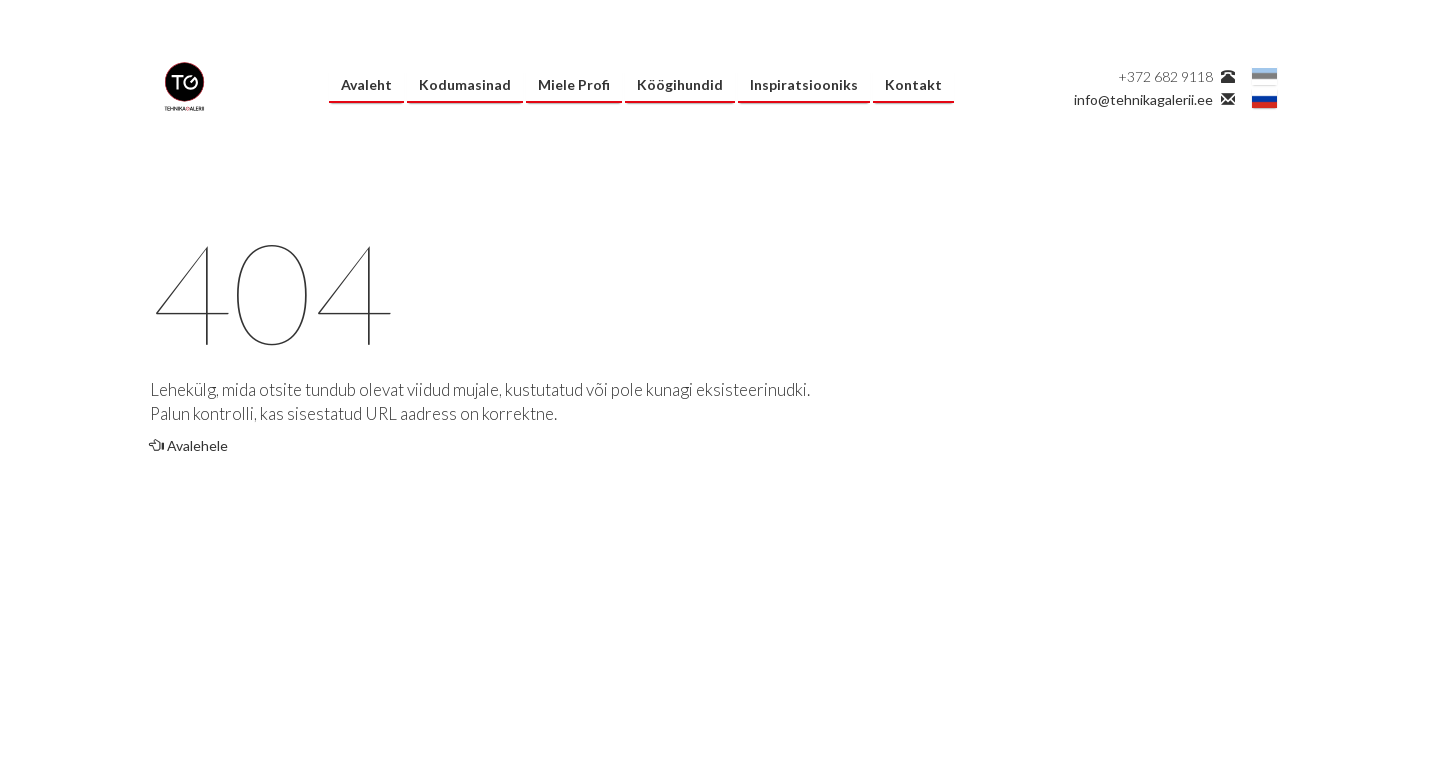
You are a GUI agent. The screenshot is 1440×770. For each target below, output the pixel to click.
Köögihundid (680, 84)
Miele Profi (574, 84)
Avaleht (366, 84)
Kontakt (913, 84)
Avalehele (189, 445)
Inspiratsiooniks (804, 84)
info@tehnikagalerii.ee (1143, 99)
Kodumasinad (465, 84)
